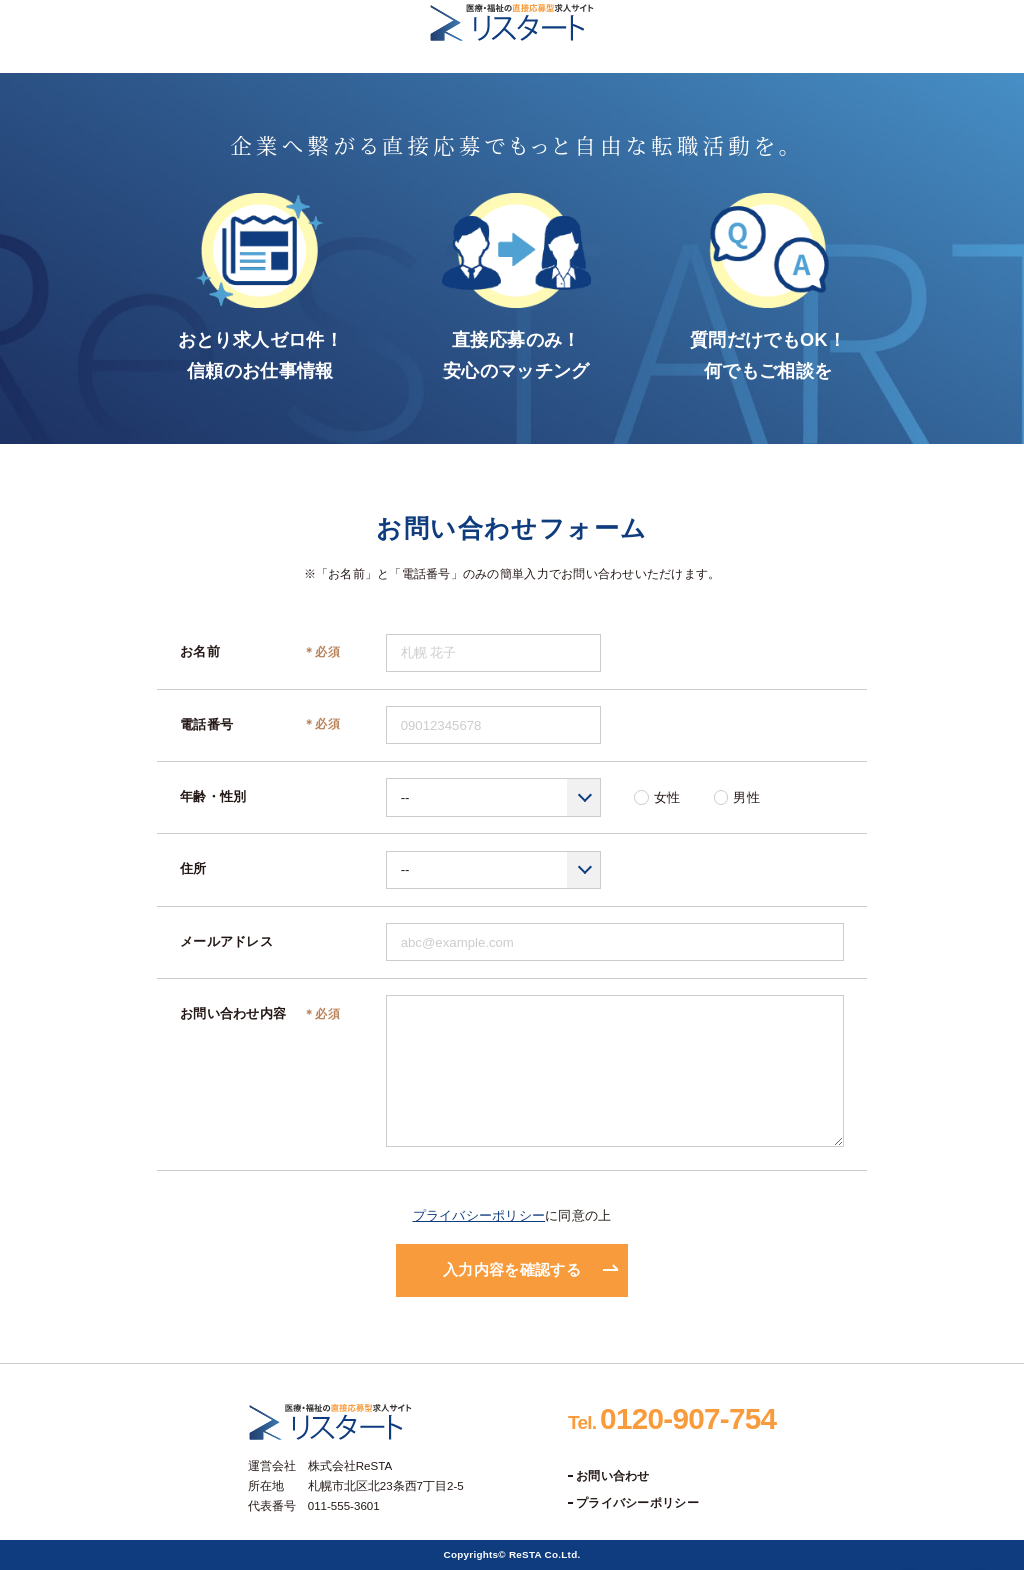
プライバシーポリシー (479, 1215)
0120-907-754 (672, 1418)
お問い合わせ (613, 1476)
